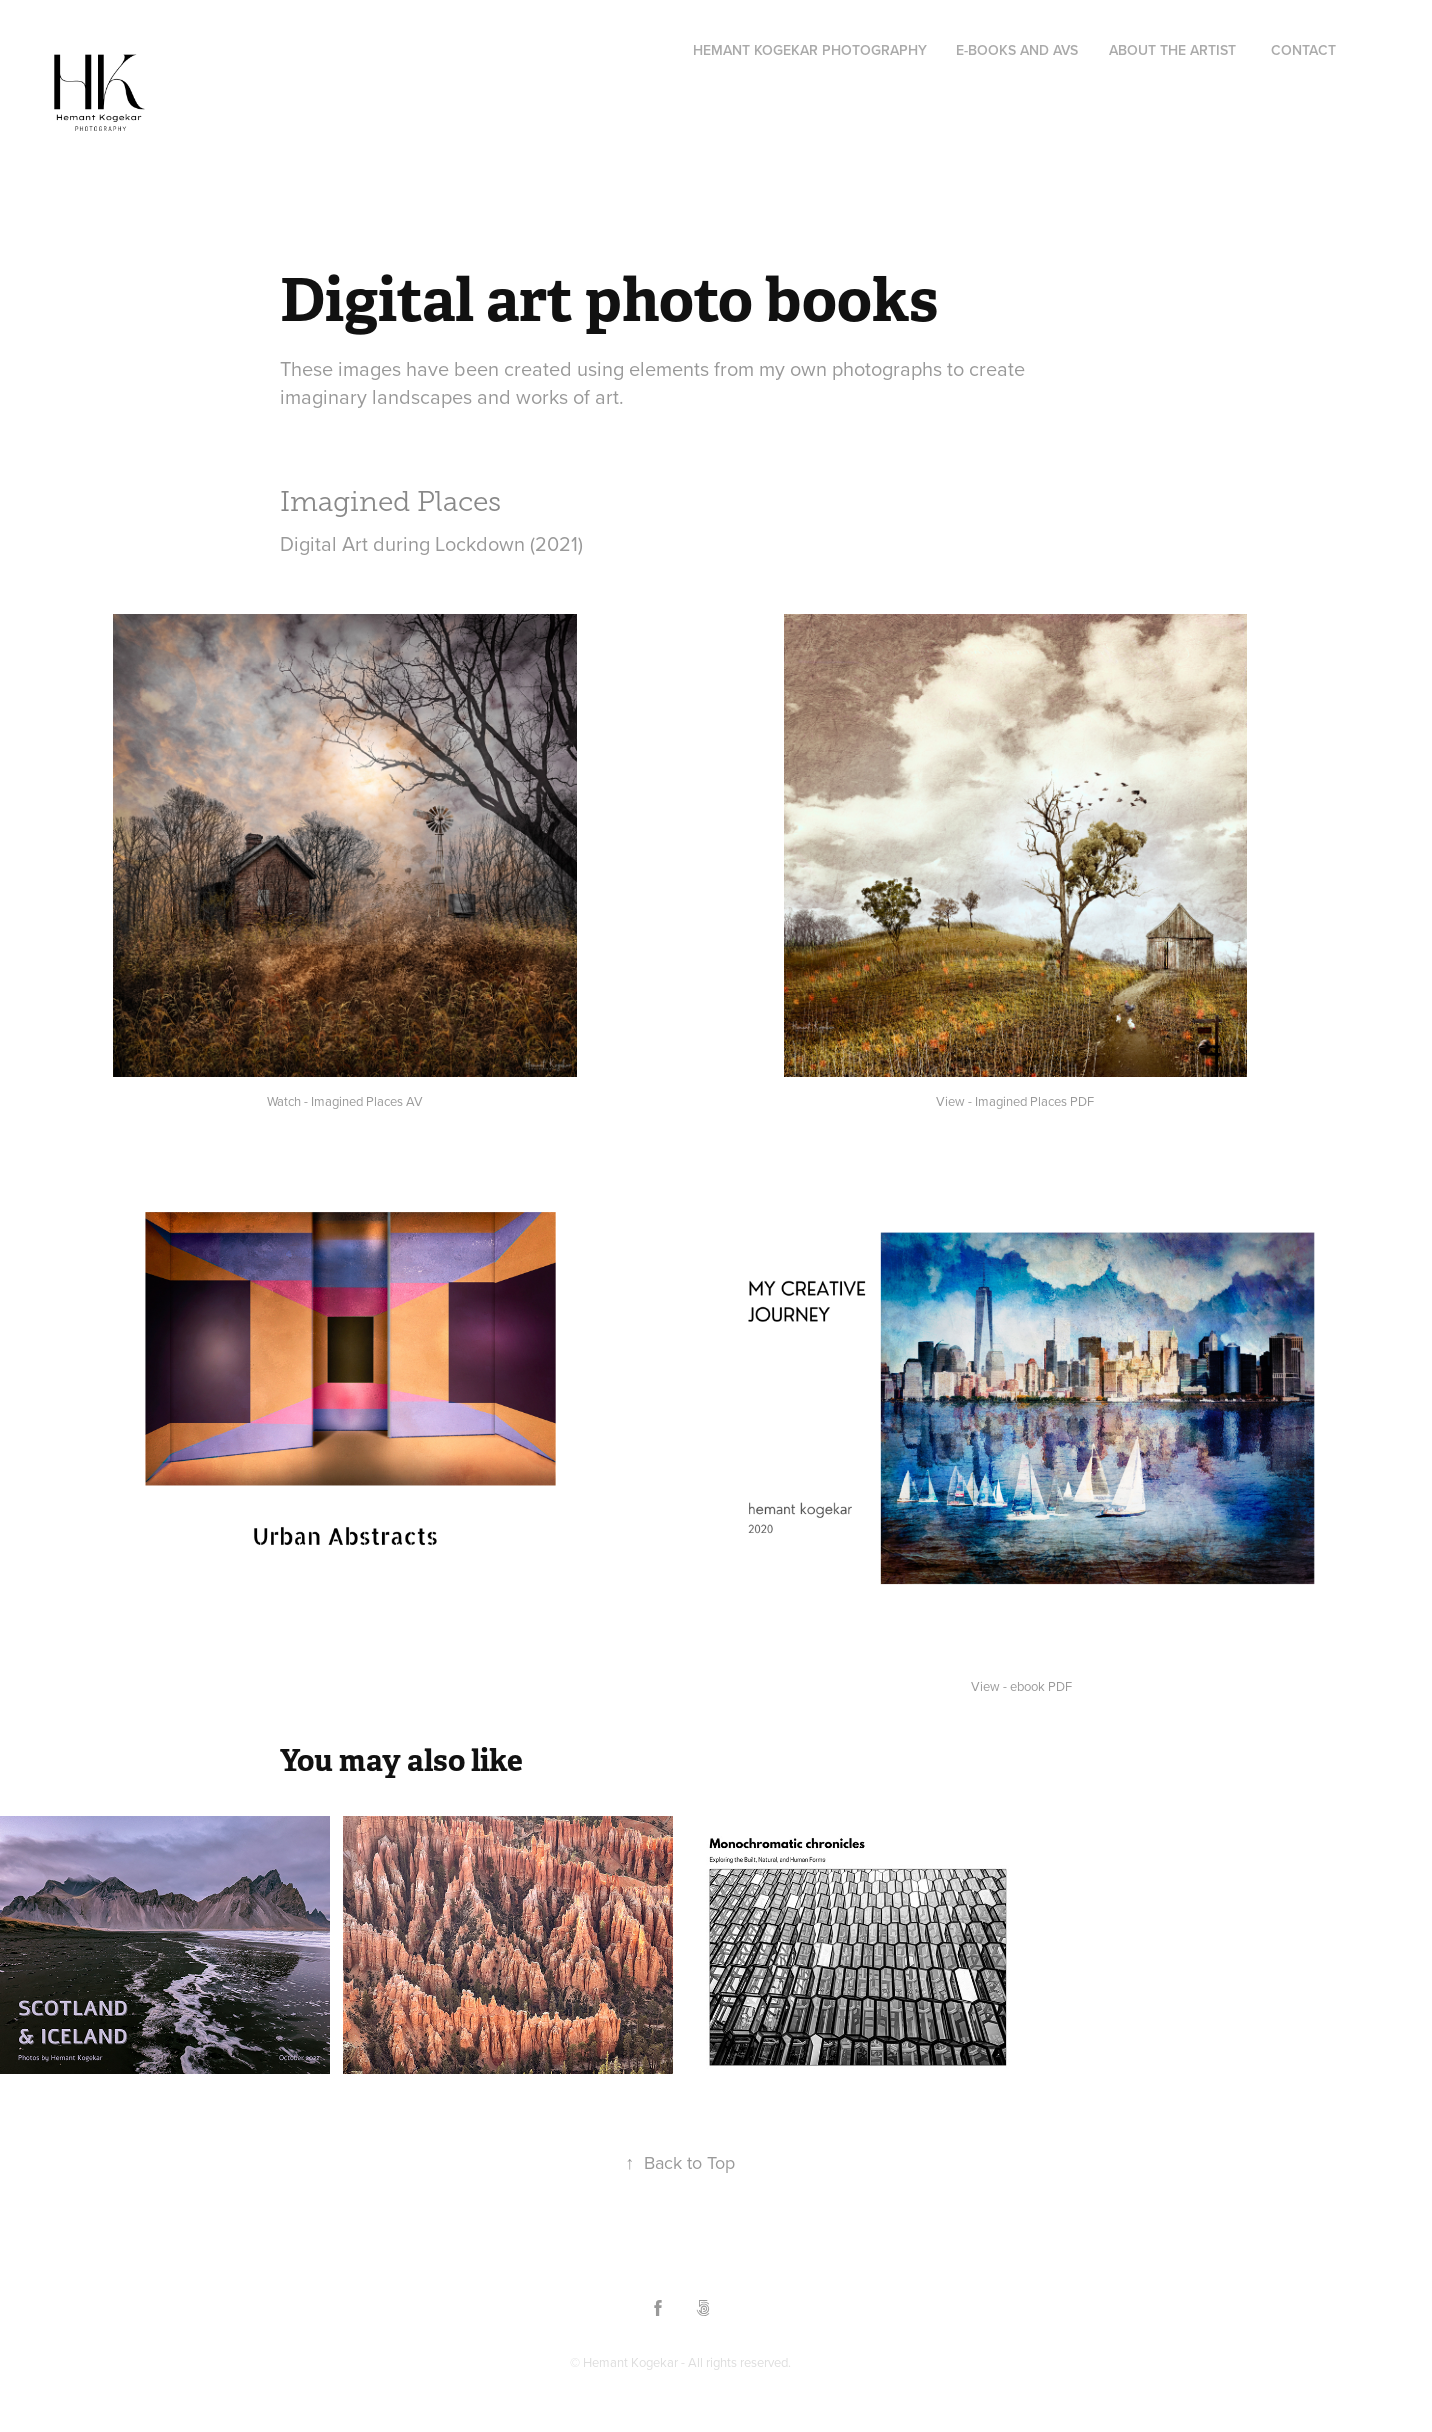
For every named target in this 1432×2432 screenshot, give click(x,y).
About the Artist (1172, 50)
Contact (1303, 50)
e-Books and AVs (1017, 50)
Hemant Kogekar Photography (810, 50)
